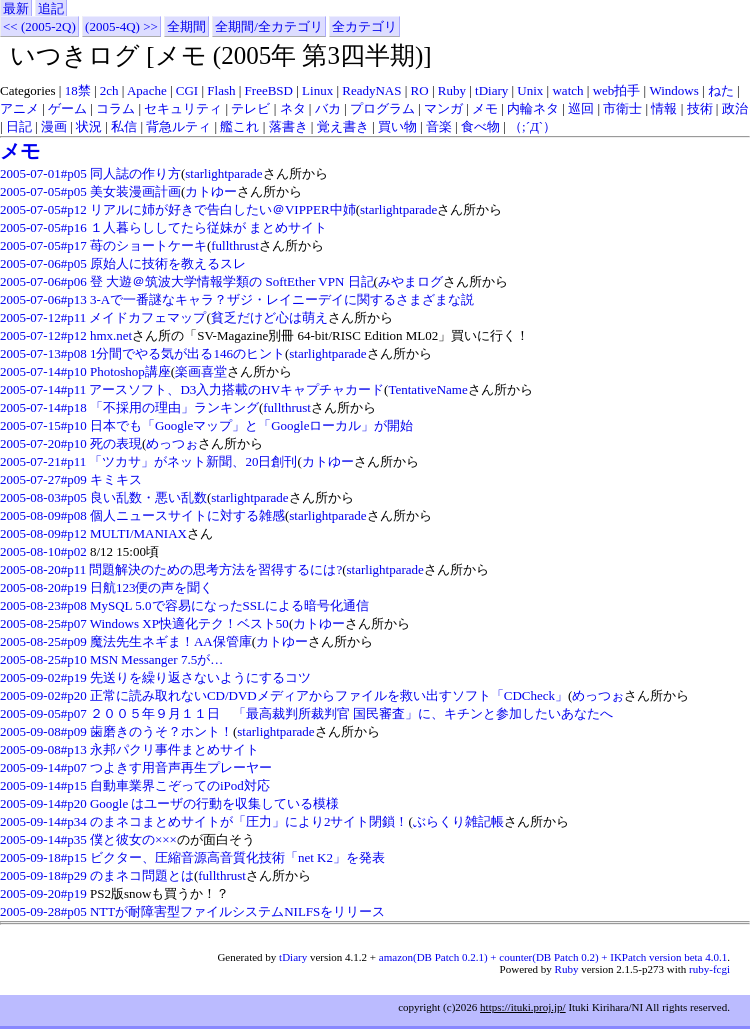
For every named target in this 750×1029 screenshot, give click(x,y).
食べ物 (480, 126)
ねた (721, 90)
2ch (109, 90)
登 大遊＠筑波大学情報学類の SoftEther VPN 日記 (232, 281)
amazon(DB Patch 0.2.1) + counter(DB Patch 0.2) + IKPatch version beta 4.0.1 (553, 957)
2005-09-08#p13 (43, 749)
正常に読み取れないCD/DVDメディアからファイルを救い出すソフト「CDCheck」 (329, 695)
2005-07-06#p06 (43, 281)
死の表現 (116, 443)
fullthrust (235, 245)
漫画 (54, 126)
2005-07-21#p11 (43, 461)
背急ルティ (178, 126)
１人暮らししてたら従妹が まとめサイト (208, 227)
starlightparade (223, 173)
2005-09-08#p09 (43, 731)
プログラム (382, 108)
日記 (19, 126)
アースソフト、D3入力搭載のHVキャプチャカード (236, 389)
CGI (187, 90)
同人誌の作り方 (135, 173)
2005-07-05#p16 (43, 227)
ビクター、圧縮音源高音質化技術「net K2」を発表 (237, 857)
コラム (115, 108)
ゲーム (67, 108)
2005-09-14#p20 (43, 803)
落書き (288, 126)
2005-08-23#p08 (43, 605)
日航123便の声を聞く (152, 587)
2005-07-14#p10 (43, 371)
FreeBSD (269, 90)
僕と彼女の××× (133, 839)
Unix (530, 90)
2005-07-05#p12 (43, 209)
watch (567, 90)
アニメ (19, 108)
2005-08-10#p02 (43, 551)
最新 (16, 8)
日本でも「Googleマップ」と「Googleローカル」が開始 (252, 425)
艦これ (239, 126)
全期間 (186, 26)
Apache (147, 90)
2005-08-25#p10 (43, 659)
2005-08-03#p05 (43, 497)
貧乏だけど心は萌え (269, 317)
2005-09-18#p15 (43, 857)
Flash (221, 90)
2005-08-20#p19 (43, 587)
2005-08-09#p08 (43, 515)
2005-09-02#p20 (43, 695)
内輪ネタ (533, 108)
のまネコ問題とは (142, 875)
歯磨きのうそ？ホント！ (161, 731)
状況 (89, 126)
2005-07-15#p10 (43, 425)
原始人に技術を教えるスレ (168, 263)
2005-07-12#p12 (43, 335)
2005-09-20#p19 (43, 893)
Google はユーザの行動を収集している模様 (215, 803)
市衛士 (622, 108)
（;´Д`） (532, 126)
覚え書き (343, 126)
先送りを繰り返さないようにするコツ (200, 677)
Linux (317, 90)
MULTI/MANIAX (138, 533)
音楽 (439, 126)
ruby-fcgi (709, 969)
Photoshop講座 (130, 371)
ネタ (293, 108)
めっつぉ (172, 443)
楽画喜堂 (201, 371)
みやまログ (410, 281)
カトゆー (211, 191)
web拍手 (617, 90)
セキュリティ (183, 108)
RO (420, 90)
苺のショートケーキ (148, 245)
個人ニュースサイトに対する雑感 (187, 515)
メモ (485, 108)
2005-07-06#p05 (43, 263)
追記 (51, 8)
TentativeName (427, 389)
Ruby (452, 90)
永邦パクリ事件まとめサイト (174, 749)
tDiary (491, 90)
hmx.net (111, 335)
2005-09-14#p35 (43, 839)
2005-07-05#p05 (43, 191)
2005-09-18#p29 (43, 875)
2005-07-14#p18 (43, 407)
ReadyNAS (371, 90)
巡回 (581, 108)
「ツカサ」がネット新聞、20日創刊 (193, 461)
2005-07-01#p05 (43, 173)
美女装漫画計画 (135, 191)
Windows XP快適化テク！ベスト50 (189, 623)
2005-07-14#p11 (43, 389)
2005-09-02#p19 (43, 677)
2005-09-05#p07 (43, 713)
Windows (673, 90)
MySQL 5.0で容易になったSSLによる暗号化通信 (229, 605)
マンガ (443, 108)
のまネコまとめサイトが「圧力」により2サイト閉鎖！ (249, 821)
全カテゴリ (364, 26)
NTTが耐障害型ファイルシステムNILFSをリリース (237, 911)
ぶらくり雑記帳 (458, 821)
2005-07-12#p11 (43, 317)
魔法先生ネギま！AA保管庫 (171, 641)
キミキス (116, 479)
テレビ (250, 108)
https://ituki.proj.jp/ (523, 1007)
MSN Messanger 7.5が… (156, 659)
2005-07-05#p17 (43, 245)
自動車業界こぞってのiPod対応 (180, 785)
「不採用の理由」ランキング (174, 407)
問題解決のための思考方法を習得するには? (215, 569)
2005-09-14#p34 (43, 821)
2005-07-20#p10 (43, 443)
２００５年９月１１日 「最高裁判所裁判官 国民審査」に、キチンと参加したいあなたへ (351, 713)
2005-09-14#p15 (43, 785)
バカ (328, 108)
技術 (700, 108)
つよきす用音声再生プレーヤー (181, 767)
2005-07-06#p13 (43, 299)
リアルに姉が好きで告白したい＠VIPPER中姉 (223, 209)
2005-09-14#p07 (43, 767)
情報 (664, 108)
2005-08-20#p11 (43, 569)
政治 (735, 108)
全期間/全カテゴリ (269, 26)
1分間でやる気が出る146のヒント (187, 353)
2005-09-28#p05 (43, 911)
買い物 (397, 126)
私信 (124, 126)
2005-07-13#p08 (43, 353)
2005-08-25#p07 (43, 623)
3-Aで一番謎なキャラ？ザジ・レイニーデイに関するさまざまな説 (282, 299)
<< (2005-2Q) (39, 26)
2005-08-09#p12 (43, 533)
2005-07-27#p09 (43, 479)
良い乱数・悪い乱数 (148, 497)
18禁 (78, 90)
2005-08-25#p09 (43, 641)
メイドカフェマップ (147, 317)
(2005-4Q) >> (121, 26)
